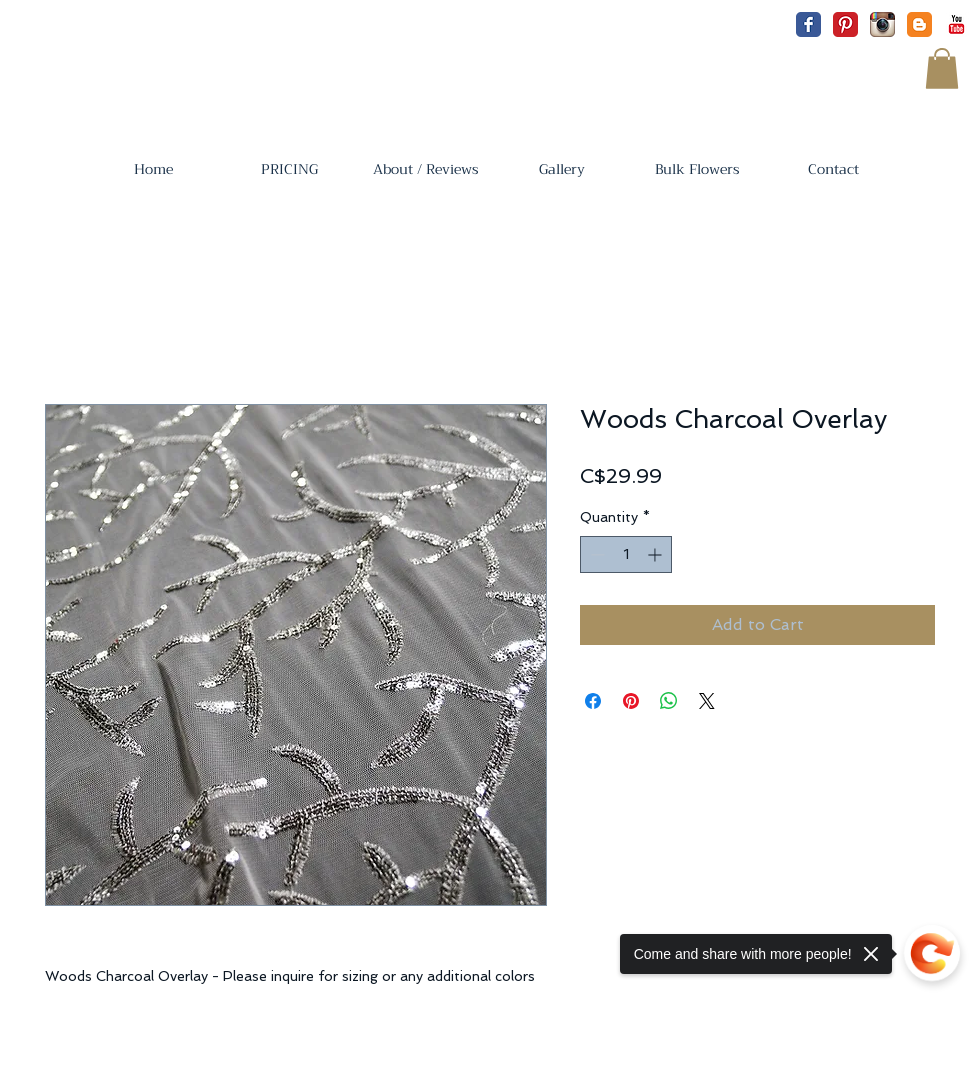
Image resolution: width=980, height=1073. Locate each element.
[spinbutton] (626, 554)
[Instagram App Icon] (882, 24)
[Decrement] (595, 554)
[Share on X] (707, 701)
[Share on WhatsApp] (669, 701)
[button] (942, 68)
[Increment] (656, 554)
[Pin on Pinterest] (631, 701)
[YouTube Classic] (956, 24)
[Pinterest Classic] (845, 24)
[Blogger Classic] (919, 24)
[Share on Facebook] (593, 701)
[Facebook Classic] (808, 24)
